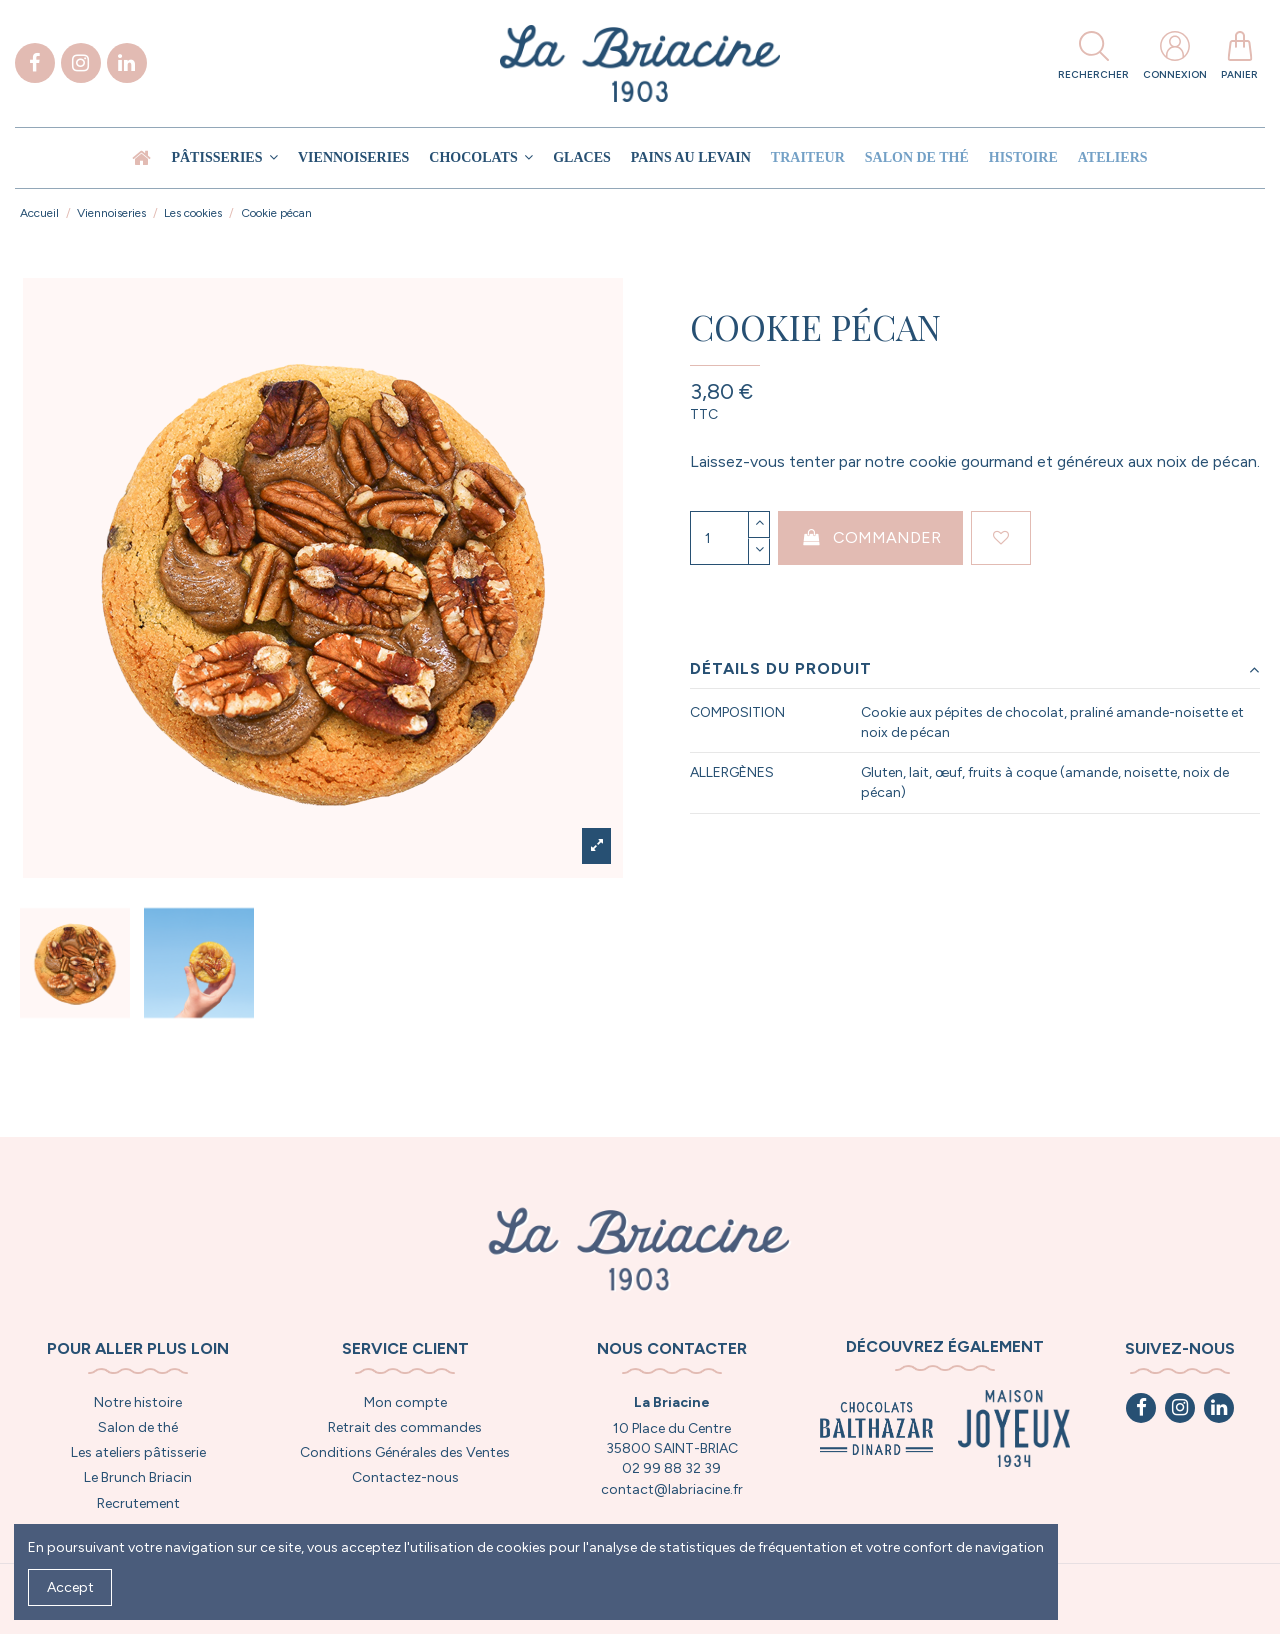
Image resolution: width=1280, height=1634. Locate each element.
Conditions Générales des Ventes (405, 1452)
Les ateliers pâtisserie (138, 1452)
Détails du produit (975, 669)
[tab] (975, 669)
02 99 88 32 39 (671, 1468)
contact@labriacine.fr (672, 1489)
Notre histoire (138, 1402)
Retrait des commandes (405, 1427)
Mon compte (405, 1402)
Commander (870, 537)
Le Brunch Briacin (138, 1477)
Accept (70, 1587)
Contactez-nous (405, 1477)
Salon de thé (138, 1427)
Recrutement (138, 1503)
